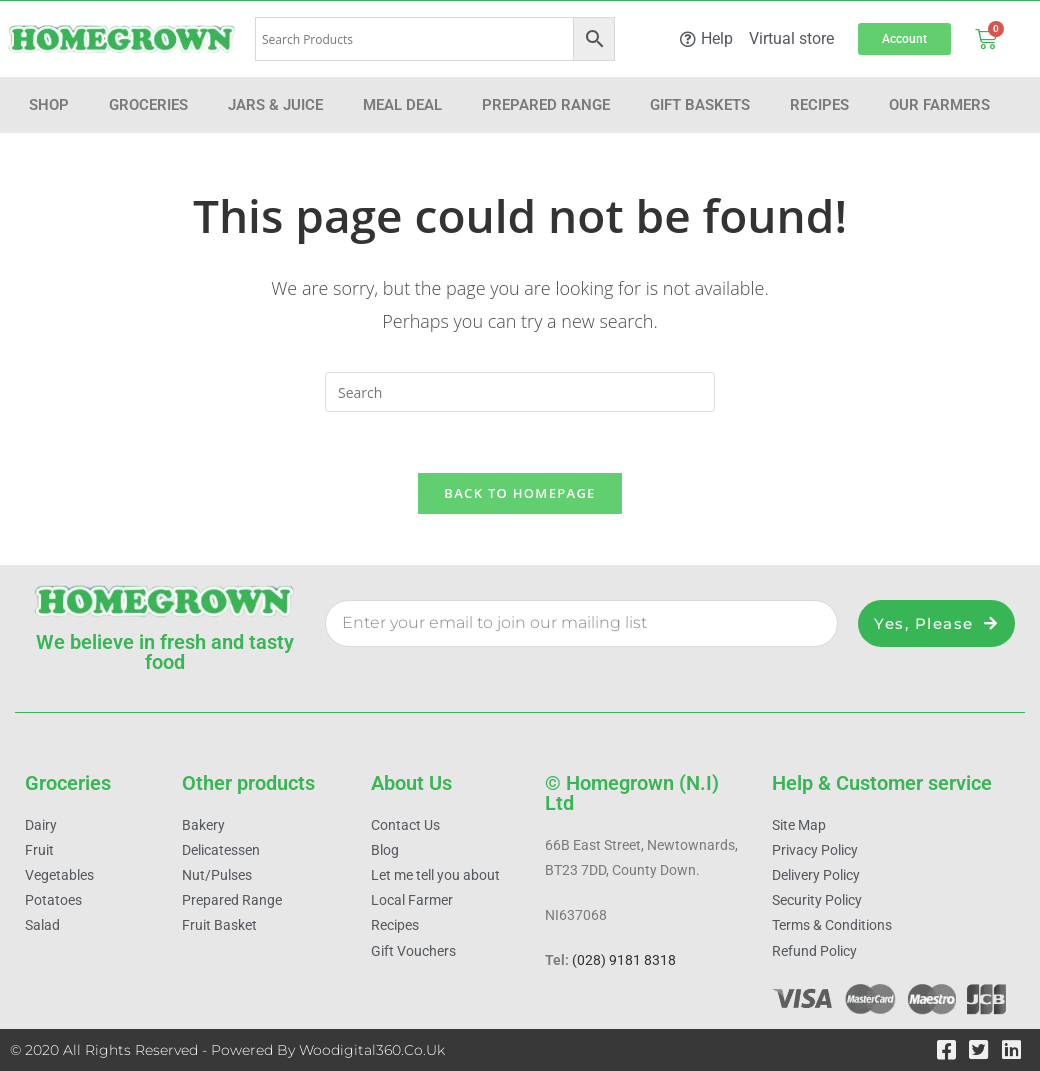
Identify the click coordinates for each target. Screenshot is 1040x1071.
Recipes (819, 105)
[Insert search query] (520, 392)
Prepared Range (546, 105)
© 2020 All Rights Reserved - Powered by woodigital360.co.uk (227, 1050)
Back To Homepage (519, 493)
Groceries (148, 105)
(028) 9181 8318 (624, 961)
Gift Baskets (700, 105)
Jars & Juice (275, 105)
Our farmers (939, 105)
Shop (49, 105)
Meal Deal (402, 105)
